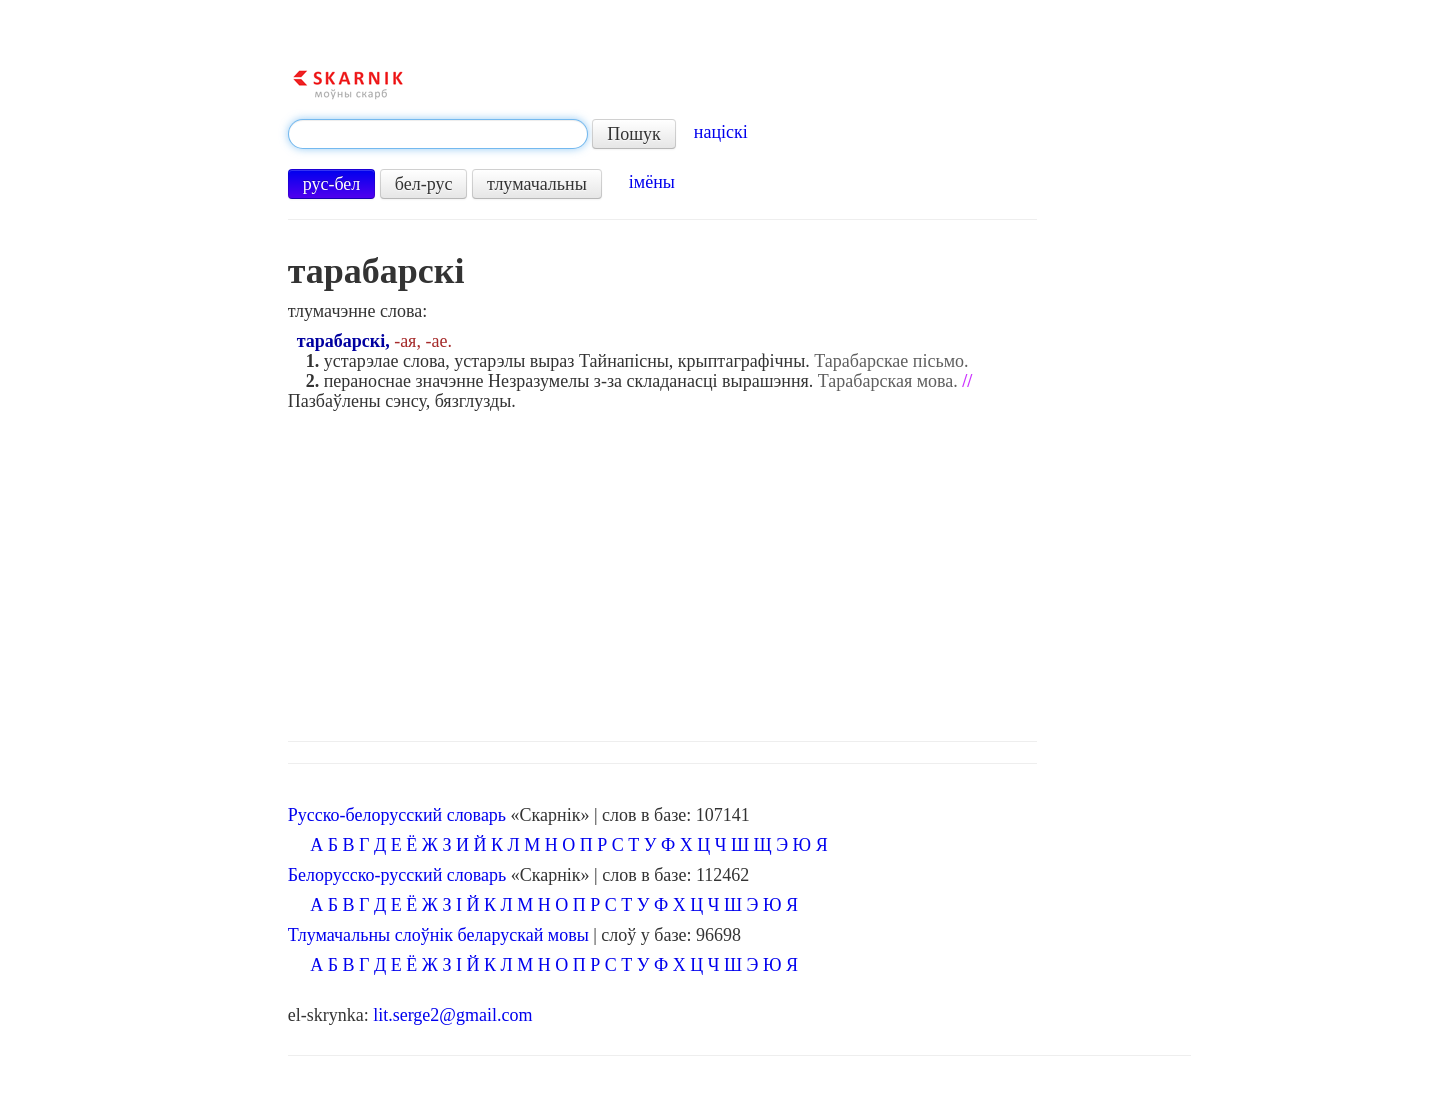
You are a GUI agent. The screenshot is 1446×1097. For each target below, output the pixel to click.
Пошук (634, 134)
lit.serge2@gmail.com (452, 1015)
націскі (721, 132)
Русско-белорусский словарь (397, 815)
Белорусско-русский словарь (397, 875)
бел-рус (424, 184)
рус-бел (332, 184)
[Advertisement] (740, 571)
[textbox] (438, 134)
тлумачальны (537, 184)
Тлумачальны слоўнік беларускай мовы (438, 935)
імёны (652, 182)
